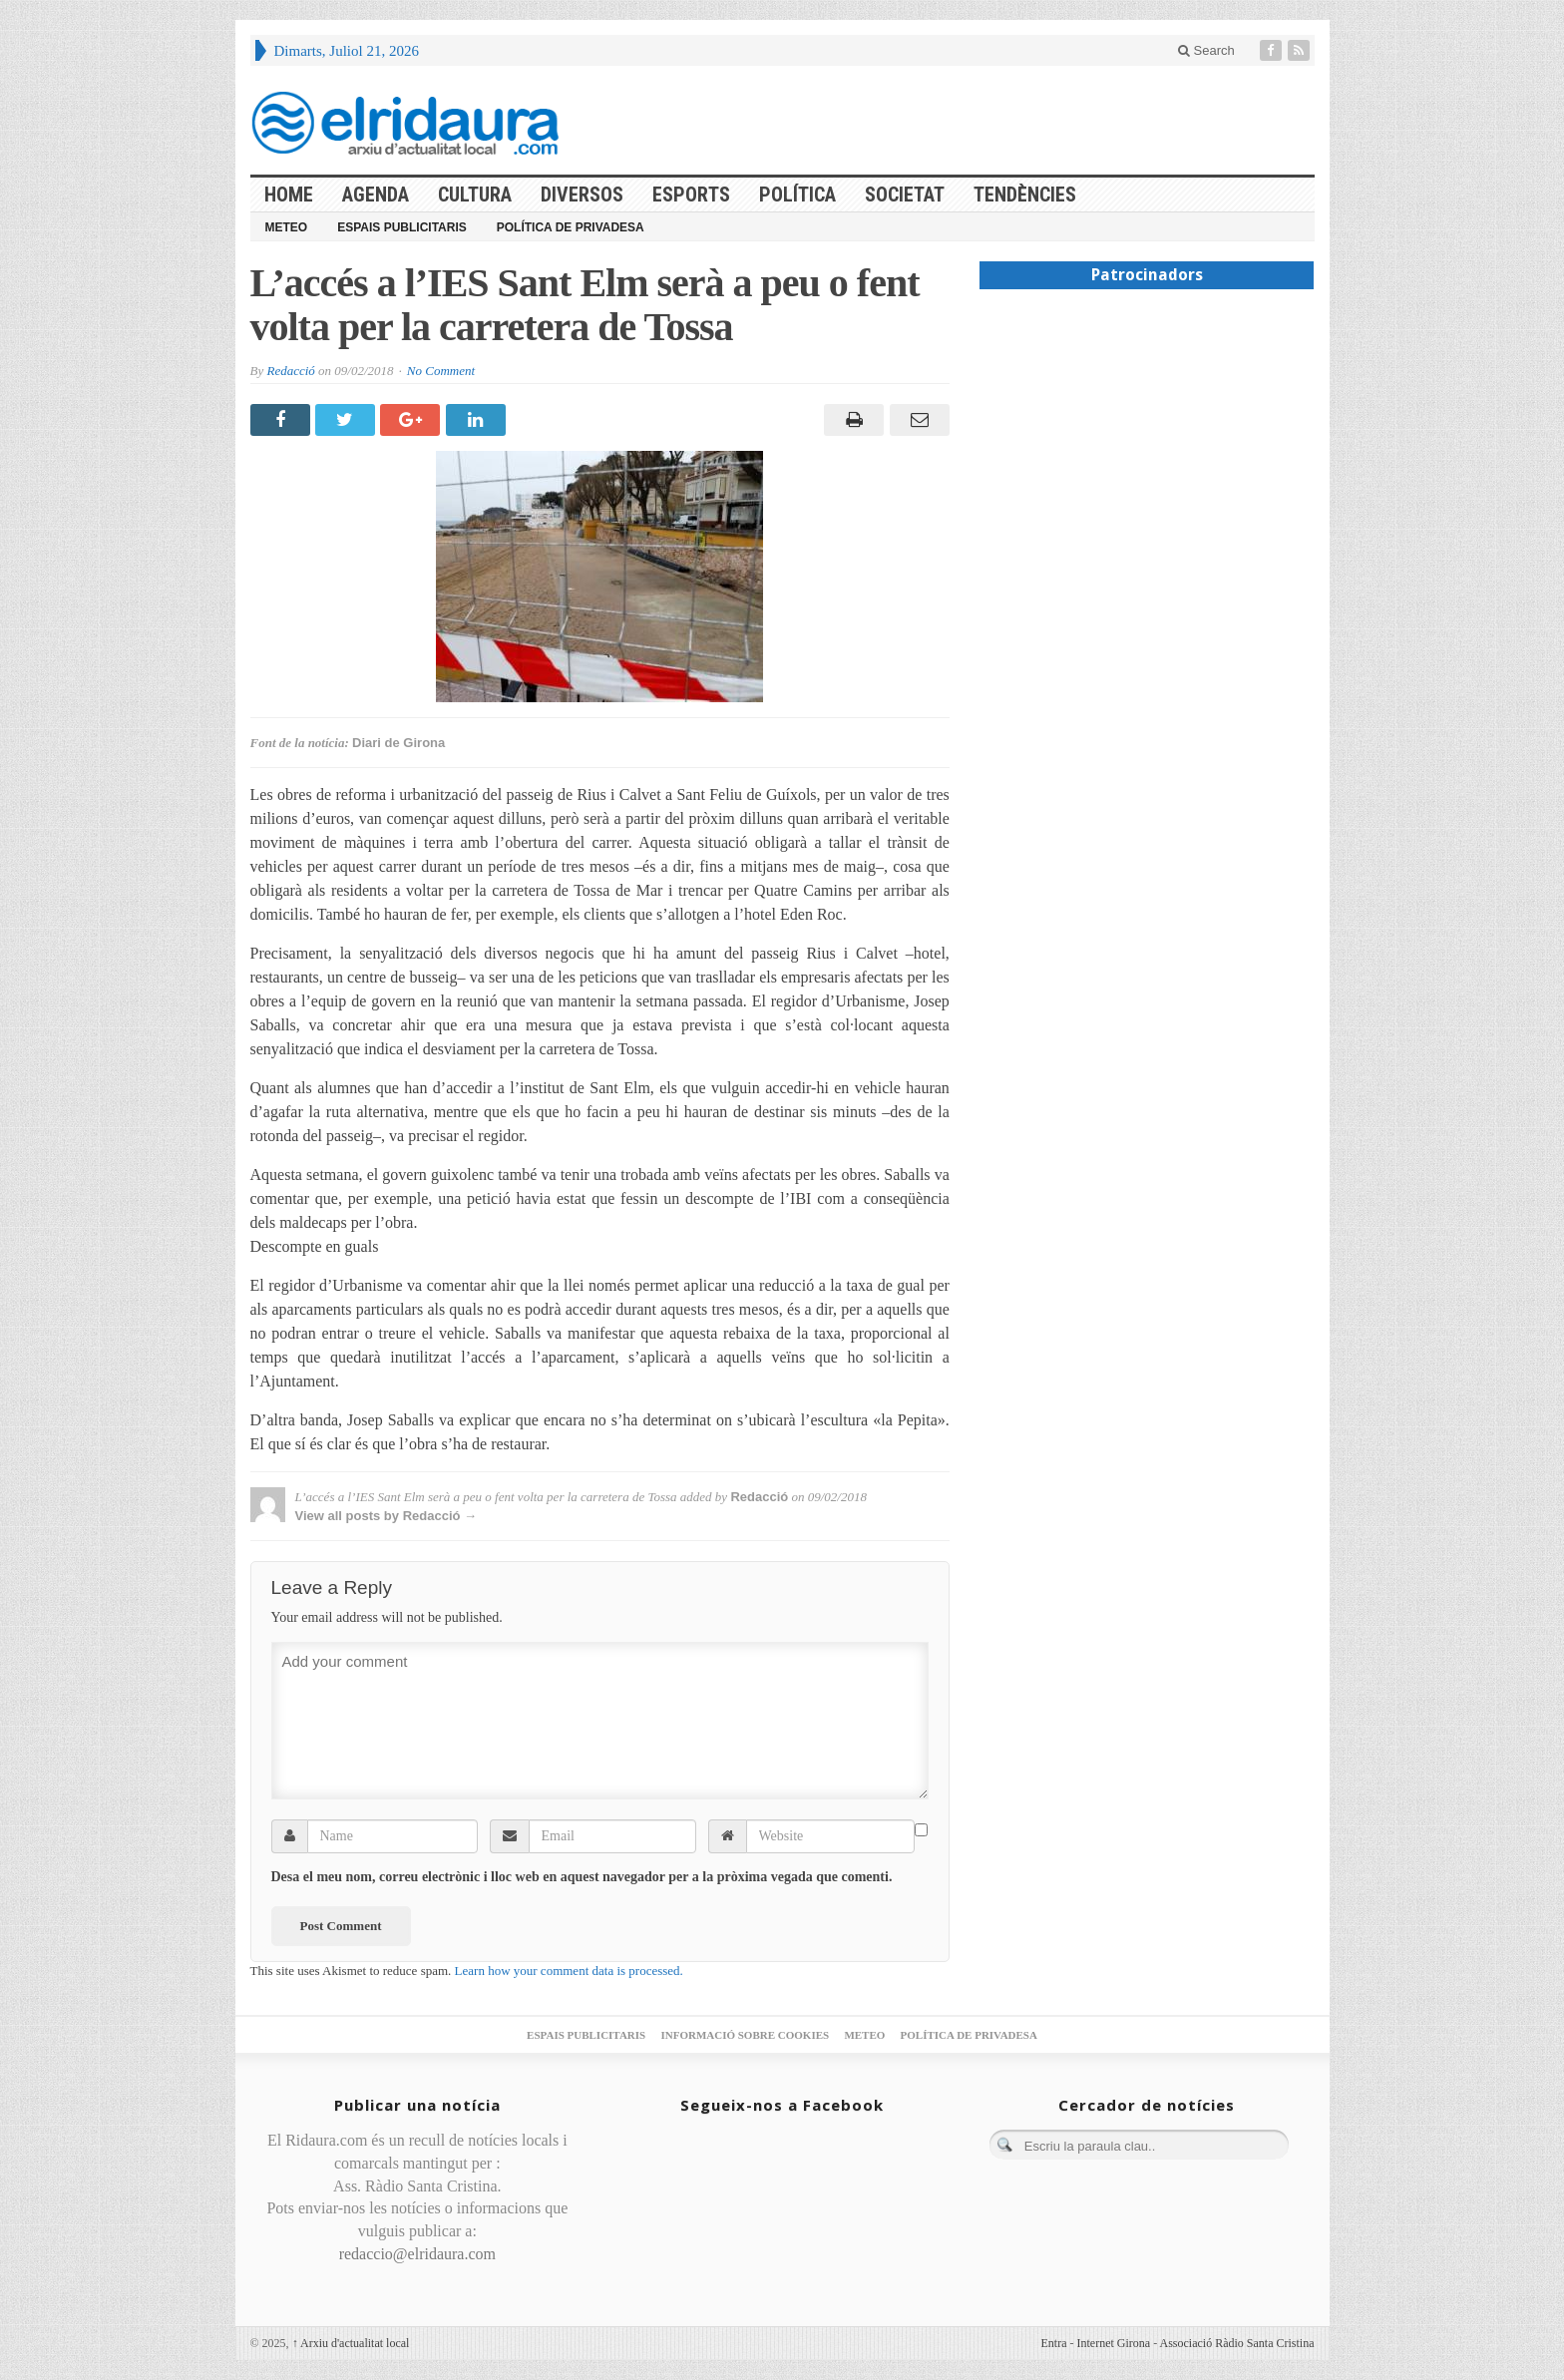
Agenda (375, 194)
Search (1206, 50)
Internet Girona (1114, 2343)
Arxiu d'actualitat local (351, 2343)
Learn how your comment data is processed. (569, 1970)
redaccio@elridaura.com (417, 2253)
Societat (905, 194)
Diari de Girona (398, 742)
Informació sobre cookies (744, 2035)
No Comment (441, 370)
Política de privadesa (570, 227)
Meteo (286, 227)
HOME (288, 194)
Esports (691, 194)
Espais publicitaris (402, 227)
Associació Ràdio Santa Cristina (1237, 2343)
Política (797, 194)
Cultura (475, 194)
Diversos (582, 194)
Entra (1054, 2343)
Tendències (1025, 194)
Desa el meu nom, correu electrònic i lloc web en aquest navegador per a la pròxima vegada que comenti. (582, 1876)
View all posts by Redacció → (386, 1515)
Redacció (290, 370)
